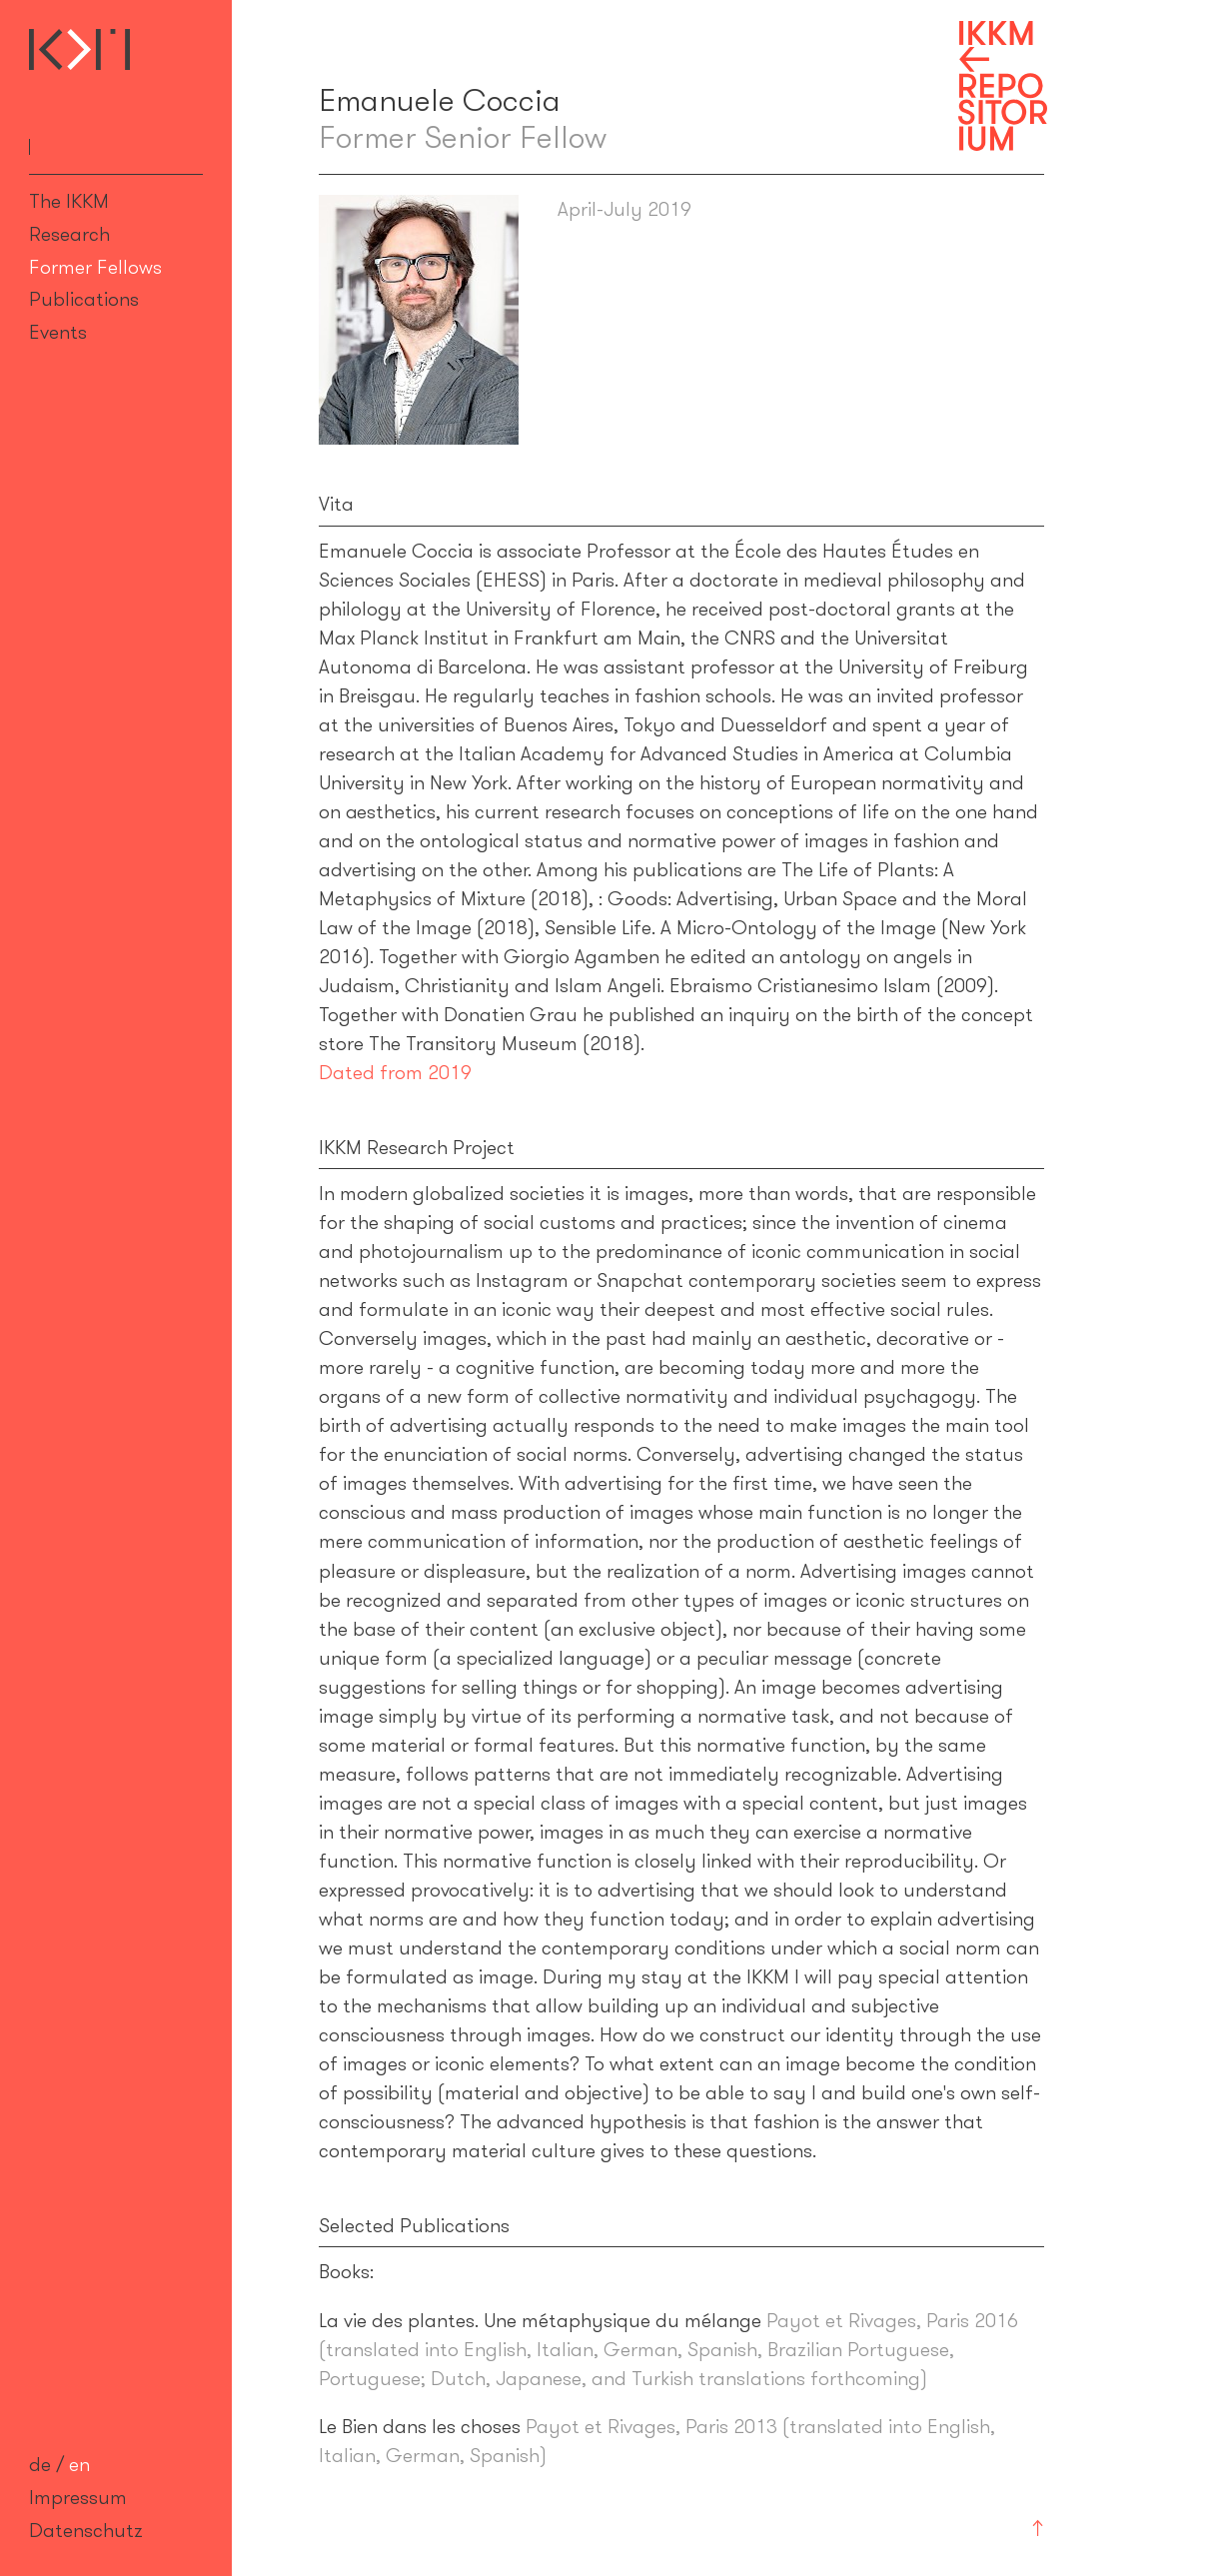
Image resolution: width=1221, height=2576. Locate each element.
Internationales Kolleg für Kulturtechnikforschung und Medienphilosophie (79, 49)
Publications (84, 299)
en (79, 2464)
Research (69, 234)
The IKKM (69, 201)
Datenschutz (86, 2530)
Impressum (78, 2497)
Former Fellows (95, 267)
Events (58, 332)
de (40, 2464)
